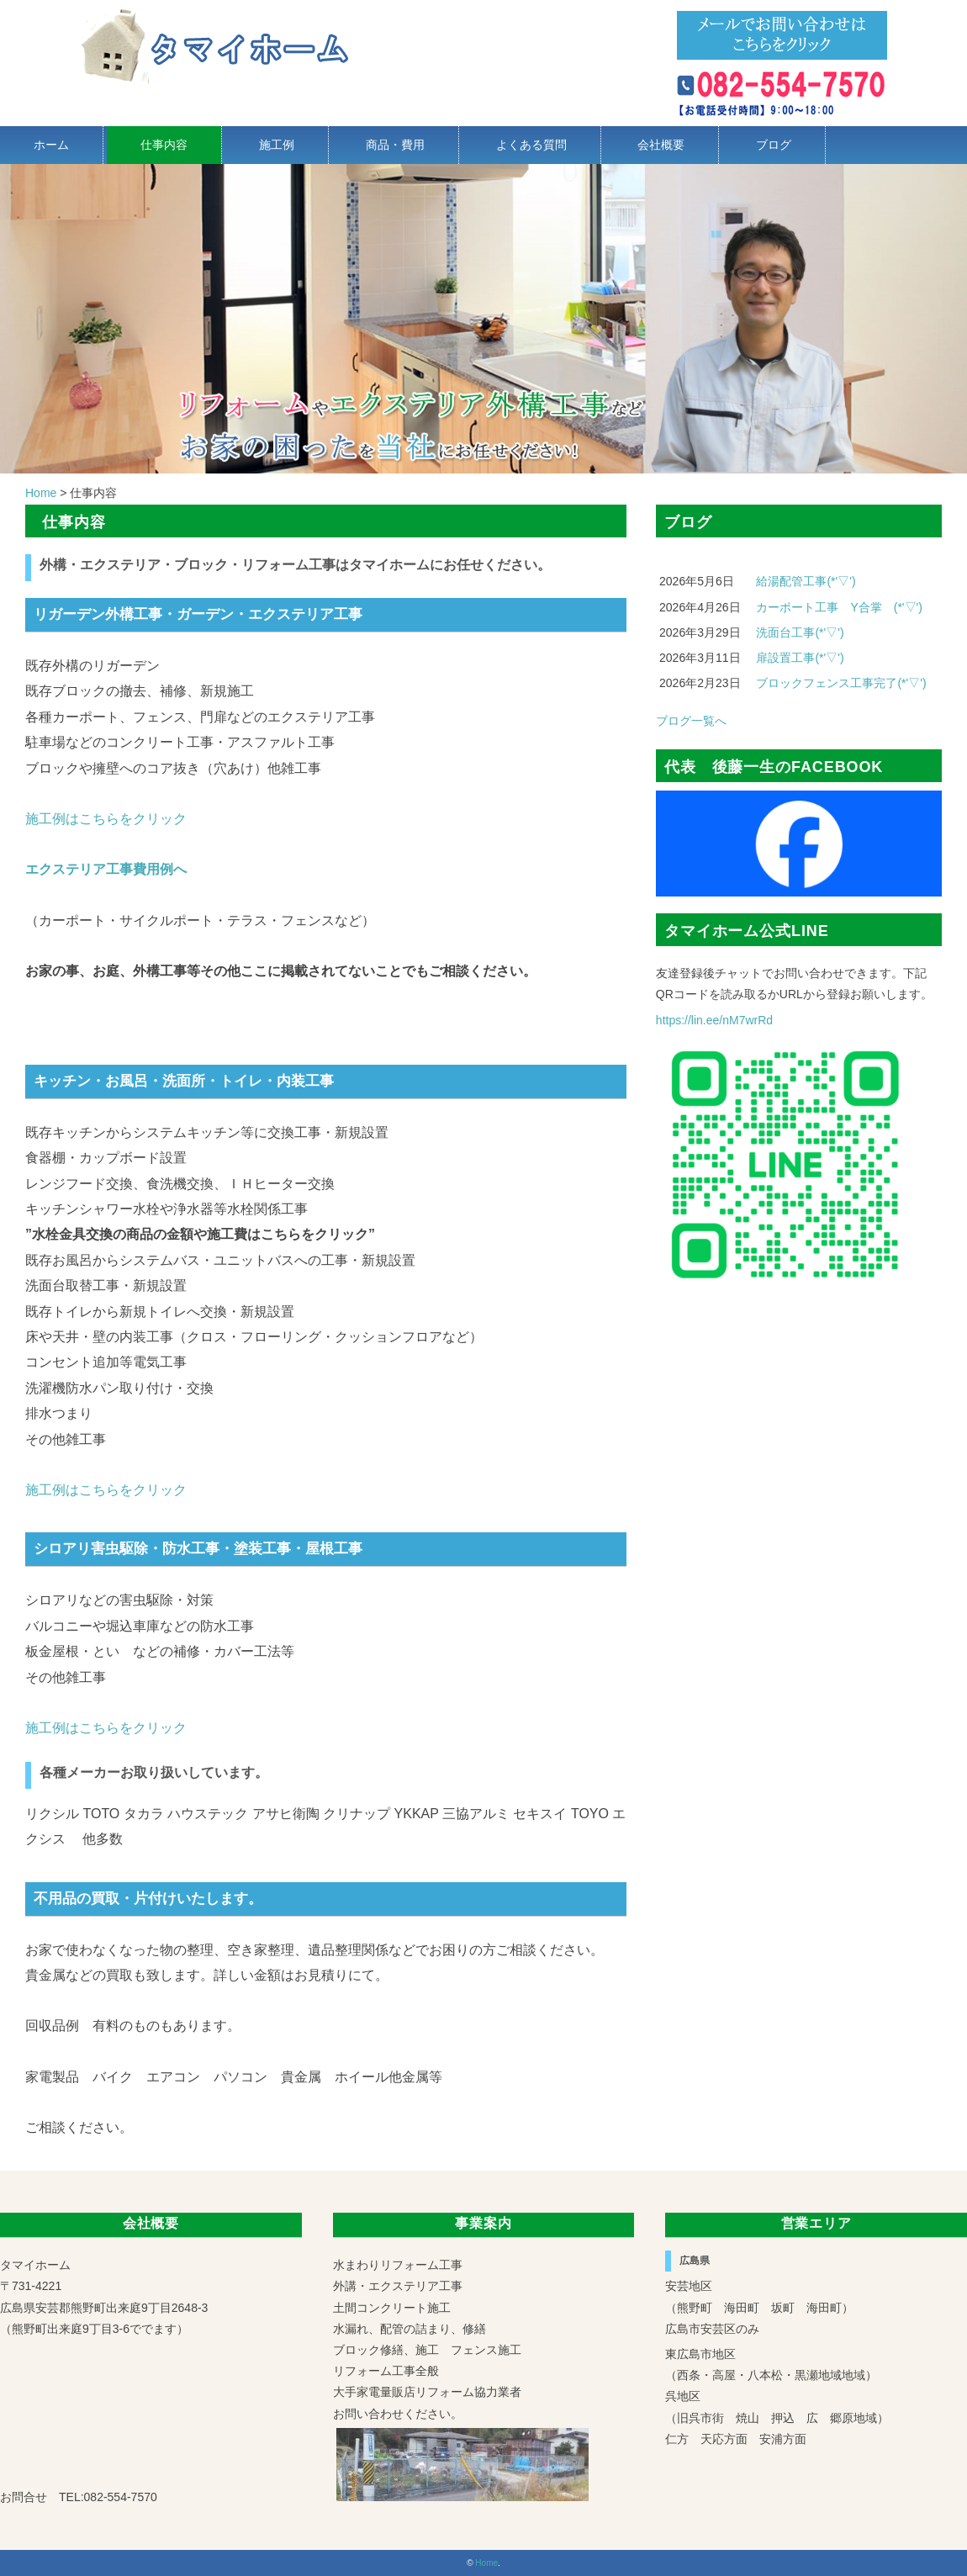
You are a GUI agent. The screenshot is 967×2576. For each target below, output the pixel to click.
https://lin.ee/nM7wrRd (714, 1020)
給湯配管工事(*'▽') (805, 581)
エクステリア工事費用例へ (106, 869)
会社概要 (660, 144)
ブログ (773, 144)
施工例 (276, 144)
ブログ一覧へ (691, 720)
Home (486, 2563)
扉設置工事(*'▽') (799, 657)
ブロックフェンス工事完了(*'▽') (841, 683)
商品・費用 (395, 144)
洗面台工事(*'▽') (799, 632)
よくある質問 (531, 144)
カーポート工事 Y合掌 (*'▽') (839, 607)
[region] (483, 318)
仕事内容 (164, 144)
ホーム (51, 144)
